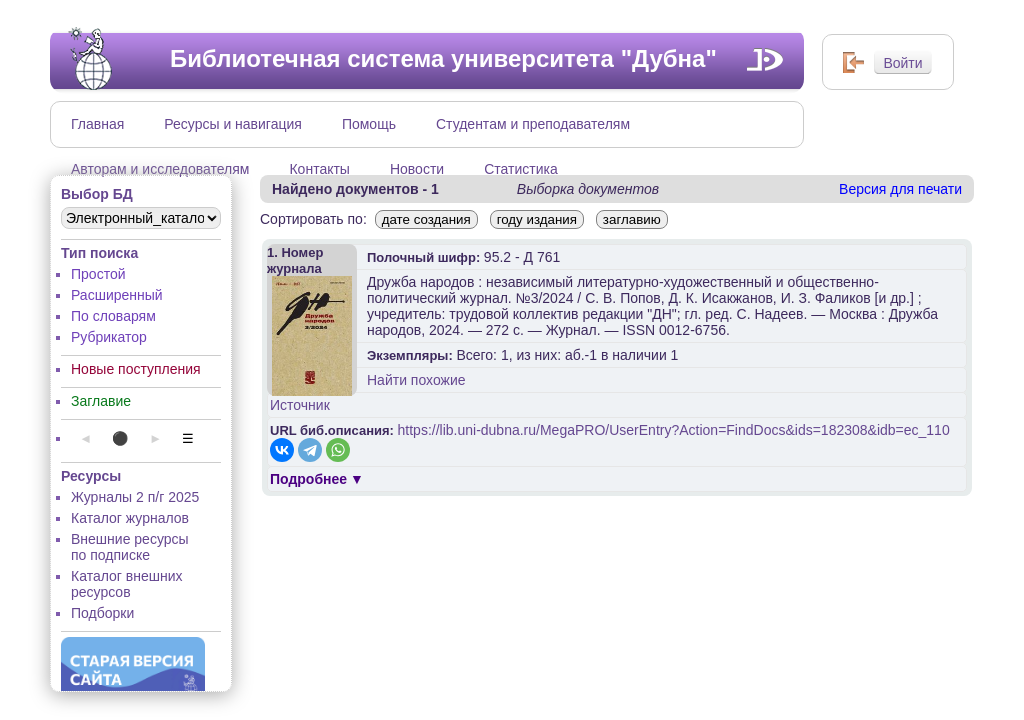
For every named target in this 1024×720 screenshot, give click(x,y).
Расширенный (117, 295)
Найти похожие (416, 380)
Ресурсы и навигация (233, 124)
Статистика (521, 169)
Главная (97, 124)
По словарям (113, 316)
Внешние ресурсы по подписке (130, 547)
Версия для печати (900, 189)
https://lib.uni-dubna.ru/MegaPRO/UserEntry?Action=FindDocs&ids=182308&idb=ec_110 (674, 430)
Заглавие (101, 401)
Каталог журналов (130, 518)
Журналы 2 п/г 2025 (135, 497)
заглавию (632, 219)
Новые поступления (136, 369)
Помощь (369, 124)
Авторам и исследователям (160, 169)
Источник (300, 405)
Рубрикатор (109, 337)
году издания (537, 219)
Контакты (319, 169)
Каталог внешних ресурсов (127, 584)
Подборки (102, 613)
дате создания (426, 219)
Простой (98, 274)
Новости (417, 169)
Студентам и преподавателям (533, 124)
